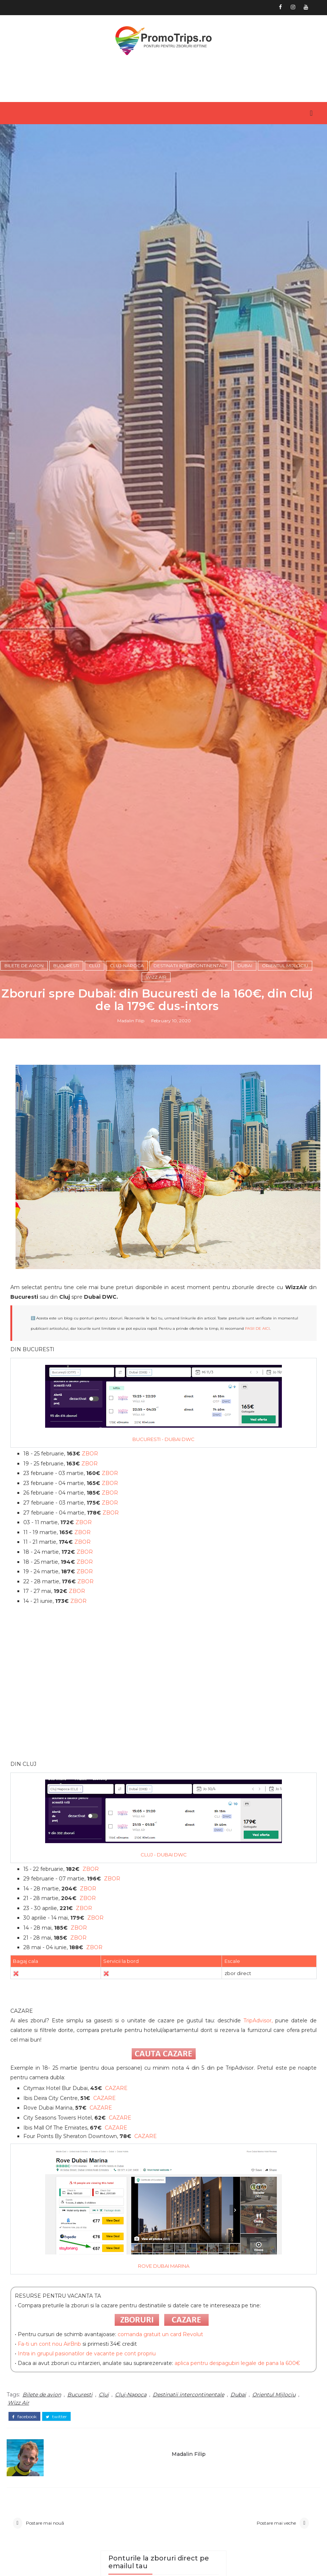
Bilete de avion (24, 1589)
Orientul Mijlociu (285, 1589)
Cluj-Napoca (127, 1589)
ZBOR (90, 2087)
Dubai (244, 1589)
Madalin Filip (130, 1647)
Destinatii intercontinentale (191, 1589)
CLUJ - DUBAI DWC (164, 2489)
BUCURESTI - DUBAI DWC (163, 2073)
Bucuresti (66, 1589)
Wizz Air (156, 1601)
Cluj (94, 1589)
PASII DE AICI (257, 1962)
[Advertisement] (163, 2322)
